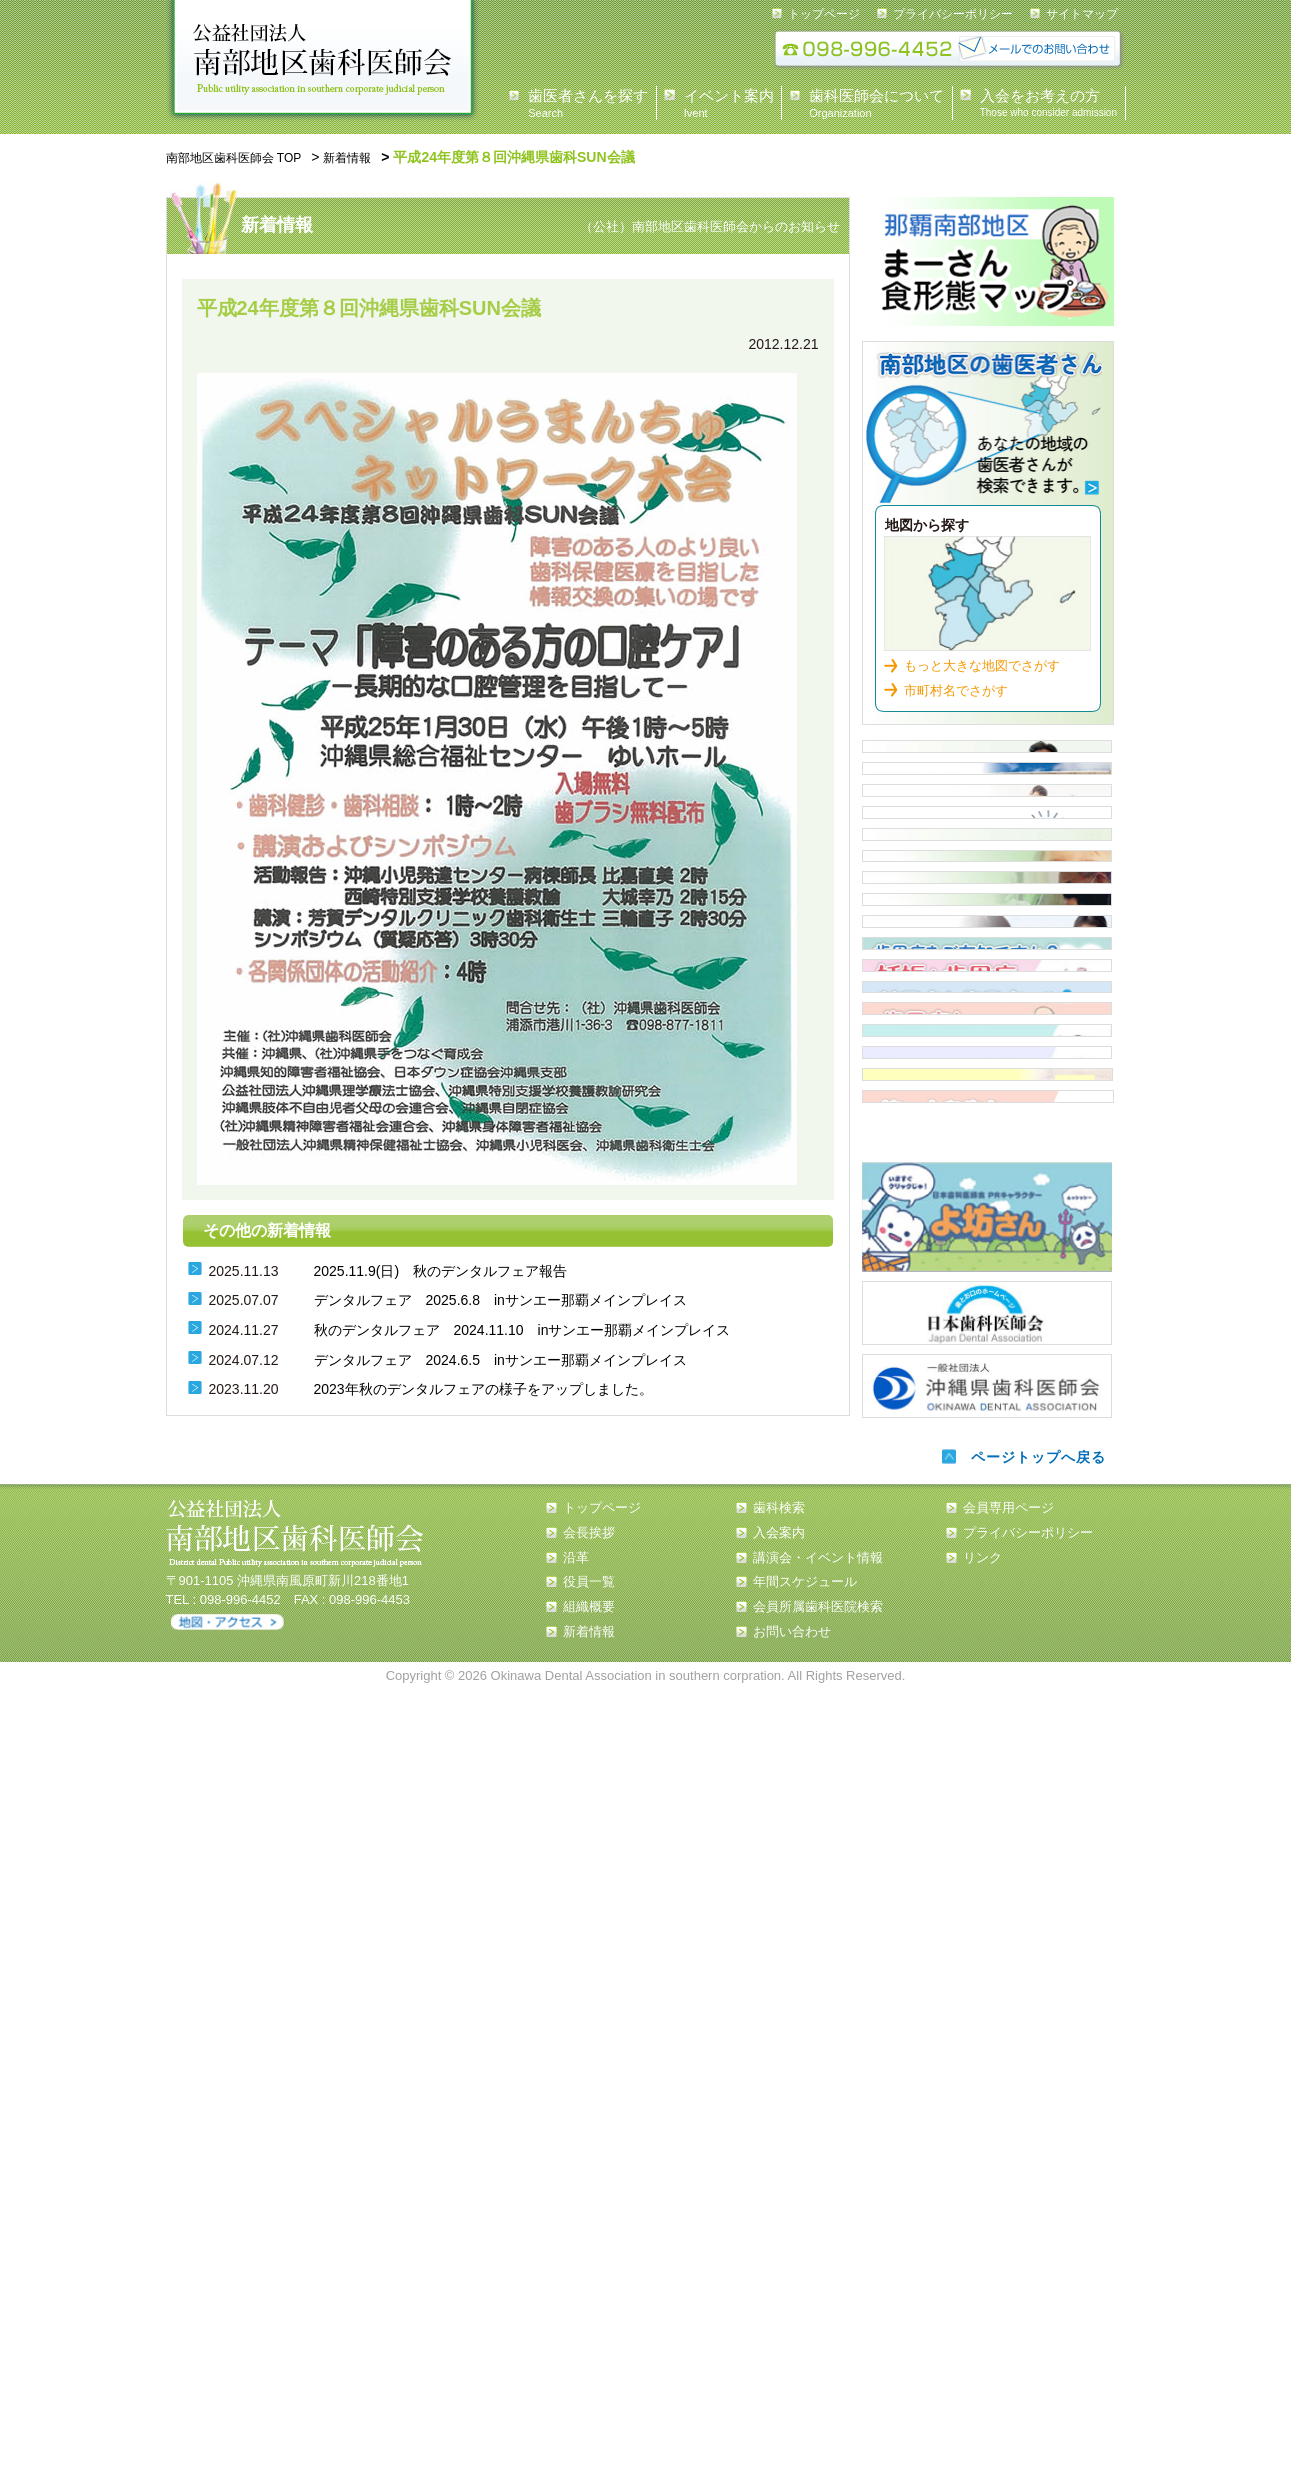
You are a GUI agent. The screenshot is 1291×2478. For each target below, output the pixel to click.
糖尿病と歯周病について (987, 1521)
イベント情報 (987, 900)
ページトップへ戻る (1034, 2244)
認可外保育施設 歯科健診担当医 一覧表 (987, 1176)
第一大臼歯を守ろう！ (988, 1866)
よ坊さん (987, 2008)
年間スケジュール (805, 2369)
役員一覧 (589, 2369)
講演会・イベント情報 (818, 2344)
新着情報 (374, 157)
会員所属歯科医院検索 (818, 2394)
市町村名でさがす (956, 680)
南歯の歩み (987, 1797)
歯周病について (987, 1383)
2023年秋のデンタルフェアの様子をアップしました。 (483, 1386)
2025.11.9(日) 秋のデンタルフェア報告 (441, 1268)
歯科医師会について (987, 831)
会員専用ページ (1008, 2295)
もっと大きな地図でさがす (982, 655)
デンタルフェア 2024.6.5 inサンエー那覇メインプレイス (500, 1357)
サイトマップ (1082, 14)
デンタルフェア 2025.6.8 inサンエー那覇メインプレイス (500, 1298)
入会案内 (987, 969)
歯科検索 (988, 424)
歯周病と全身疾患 (987, 1590)
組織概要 (589, 2394)
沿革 (576, 2344)
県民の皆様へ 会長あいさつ (987, 762)
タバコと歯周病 (987, 1659)
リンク (982, 2344)
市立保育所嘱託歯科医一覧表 (987, 1107)
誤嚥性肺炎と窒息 (987, 1728)
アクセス (227, 2409)
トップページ (824, 14)
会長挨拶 (589, 2319)
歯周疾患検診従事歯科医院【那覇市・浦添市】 (987, 1314)
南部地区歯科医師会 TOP (245, 157)
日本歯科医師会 (987, 2100)
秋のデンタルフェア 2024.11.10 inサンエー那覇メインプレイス (522, 1327)
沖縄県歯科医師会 (987, 2169)
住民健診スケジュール (987, 1038)
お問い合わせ (792, 2418)
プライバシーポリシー (953, 14)
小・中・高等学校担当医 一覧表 (987, 1245)
